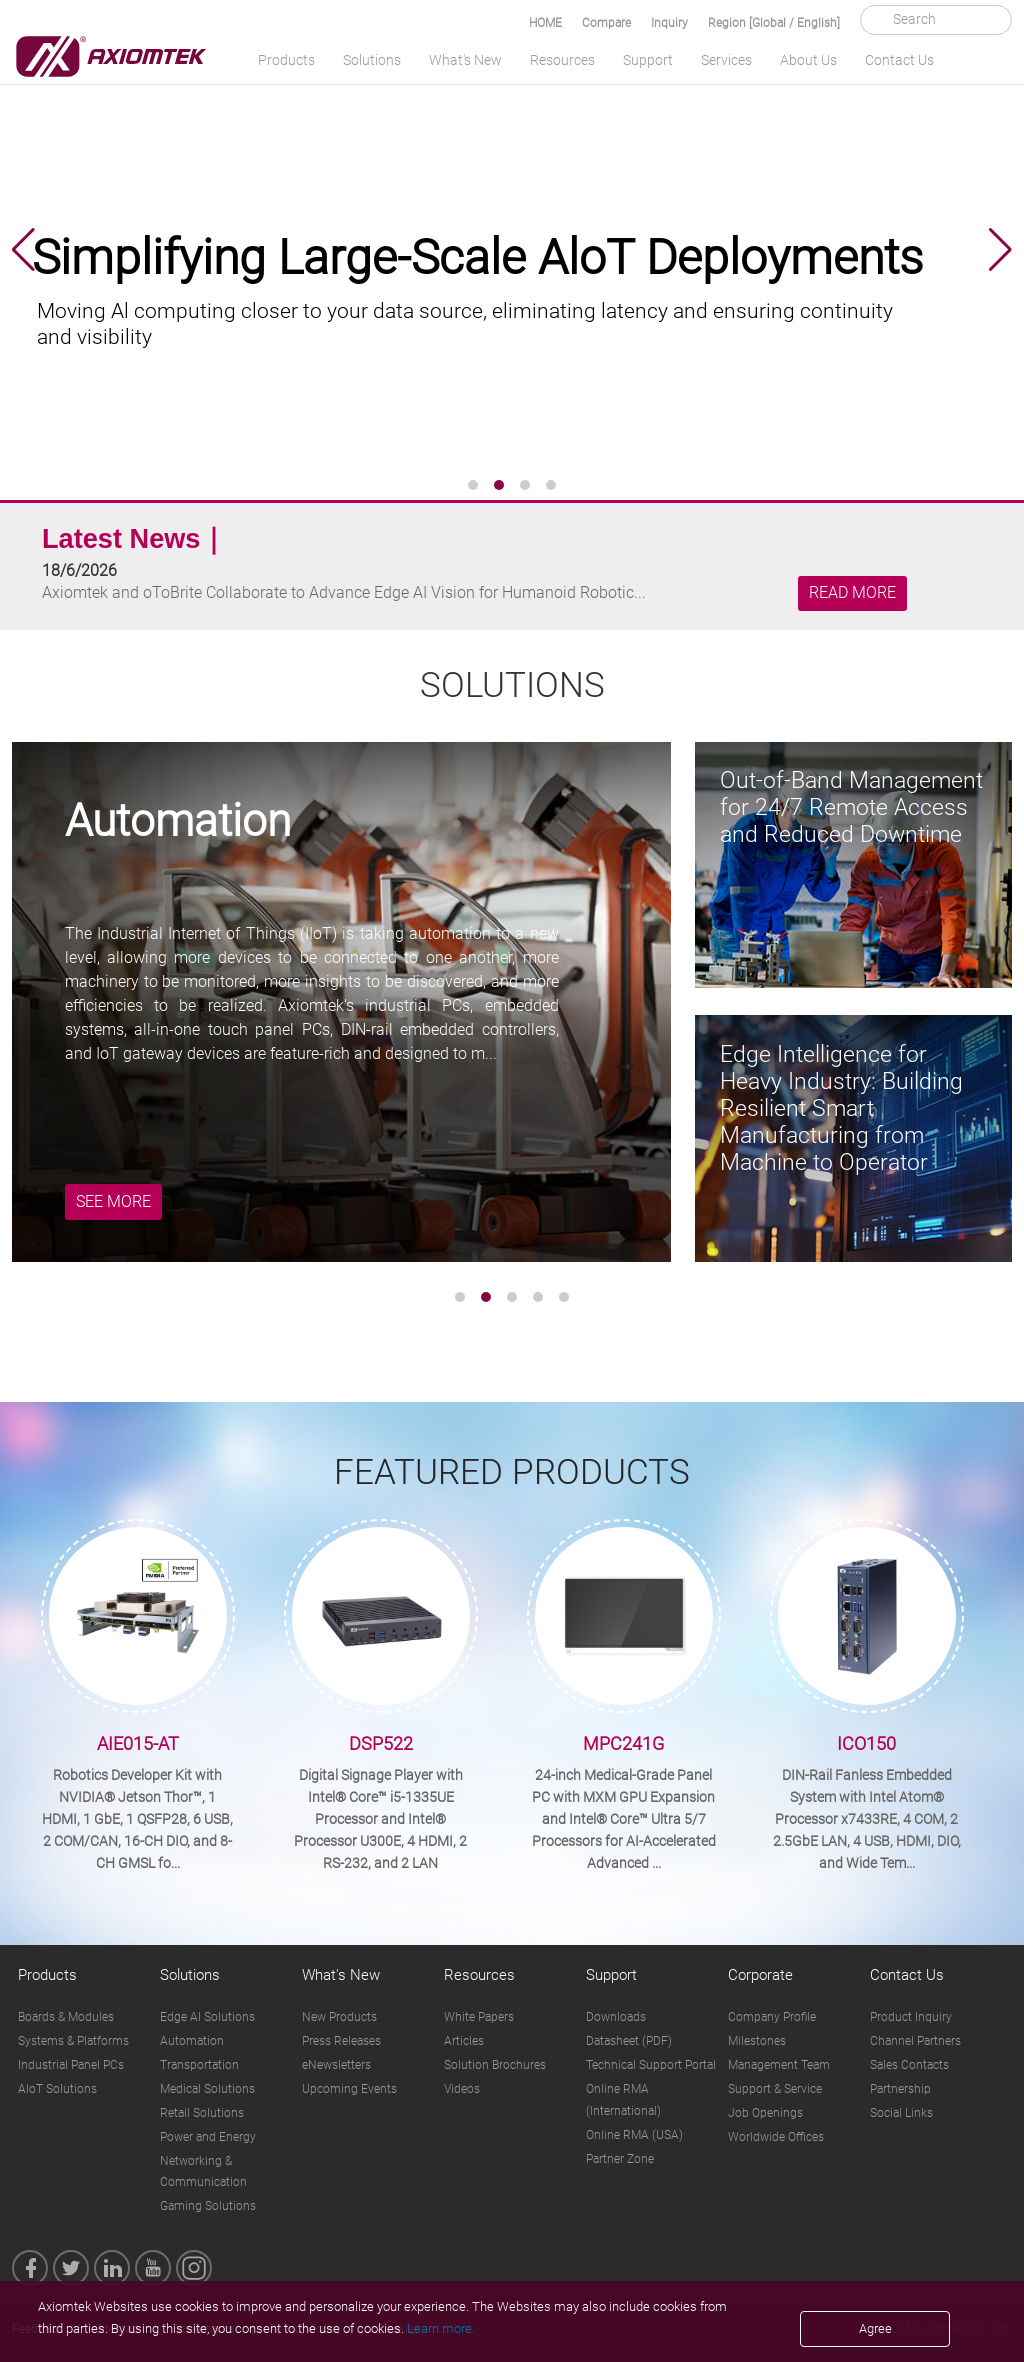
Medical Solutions (207, 2089)
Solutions (372, 60)
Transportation (199, 2065)
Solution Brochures (495, 2065)
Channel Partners (915, 2041)
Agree (875, 2328)
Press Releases (341, 2041)
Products (286, 60)
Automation (192, 2041)
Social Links (901, 2113)
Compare (606, 23)
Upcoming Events (349, 2089)
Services (726, 60)
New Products (339, 2017)
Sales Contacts (909, 2065)
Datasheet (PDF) (629, 2041)
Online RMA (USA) (634, 2135)
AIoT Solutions (57, 2089)
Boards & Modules (66, 2017)
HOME (545, 23)
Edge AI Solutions (207, 2017)
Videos (462, 2089)
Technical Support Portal (651, 2065)
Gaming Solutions (208, 2206)
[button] (23, 250)
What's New (465, 60)
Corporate (760, 1975)
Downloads (616, 2017)
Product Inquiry (911, 2017)
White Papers (479, 2017)
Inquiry (669, 23)
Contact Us (899, 60)
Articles (464, 2041)
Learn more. (441, 2328)
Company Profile (772, 2017)
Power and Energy (208, 2137)
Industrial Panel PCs (71, 2065)
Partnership (900, 2089)
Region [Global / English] (774, 23)
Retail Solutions (202, 2113)
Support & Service (775, 2089)
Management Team (779, 2065)
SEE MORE (113, 1201)
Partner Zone (620, 2159)
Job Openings (765, 2113)
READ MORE (852, 593)
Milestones (757, 2041)
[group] (512, 250)
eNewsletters (336, 2065)
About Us (808, 60)
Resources (562, 60)
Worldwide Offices (776, 2137)
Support (648, 60)
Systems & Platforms (73, 2041)
